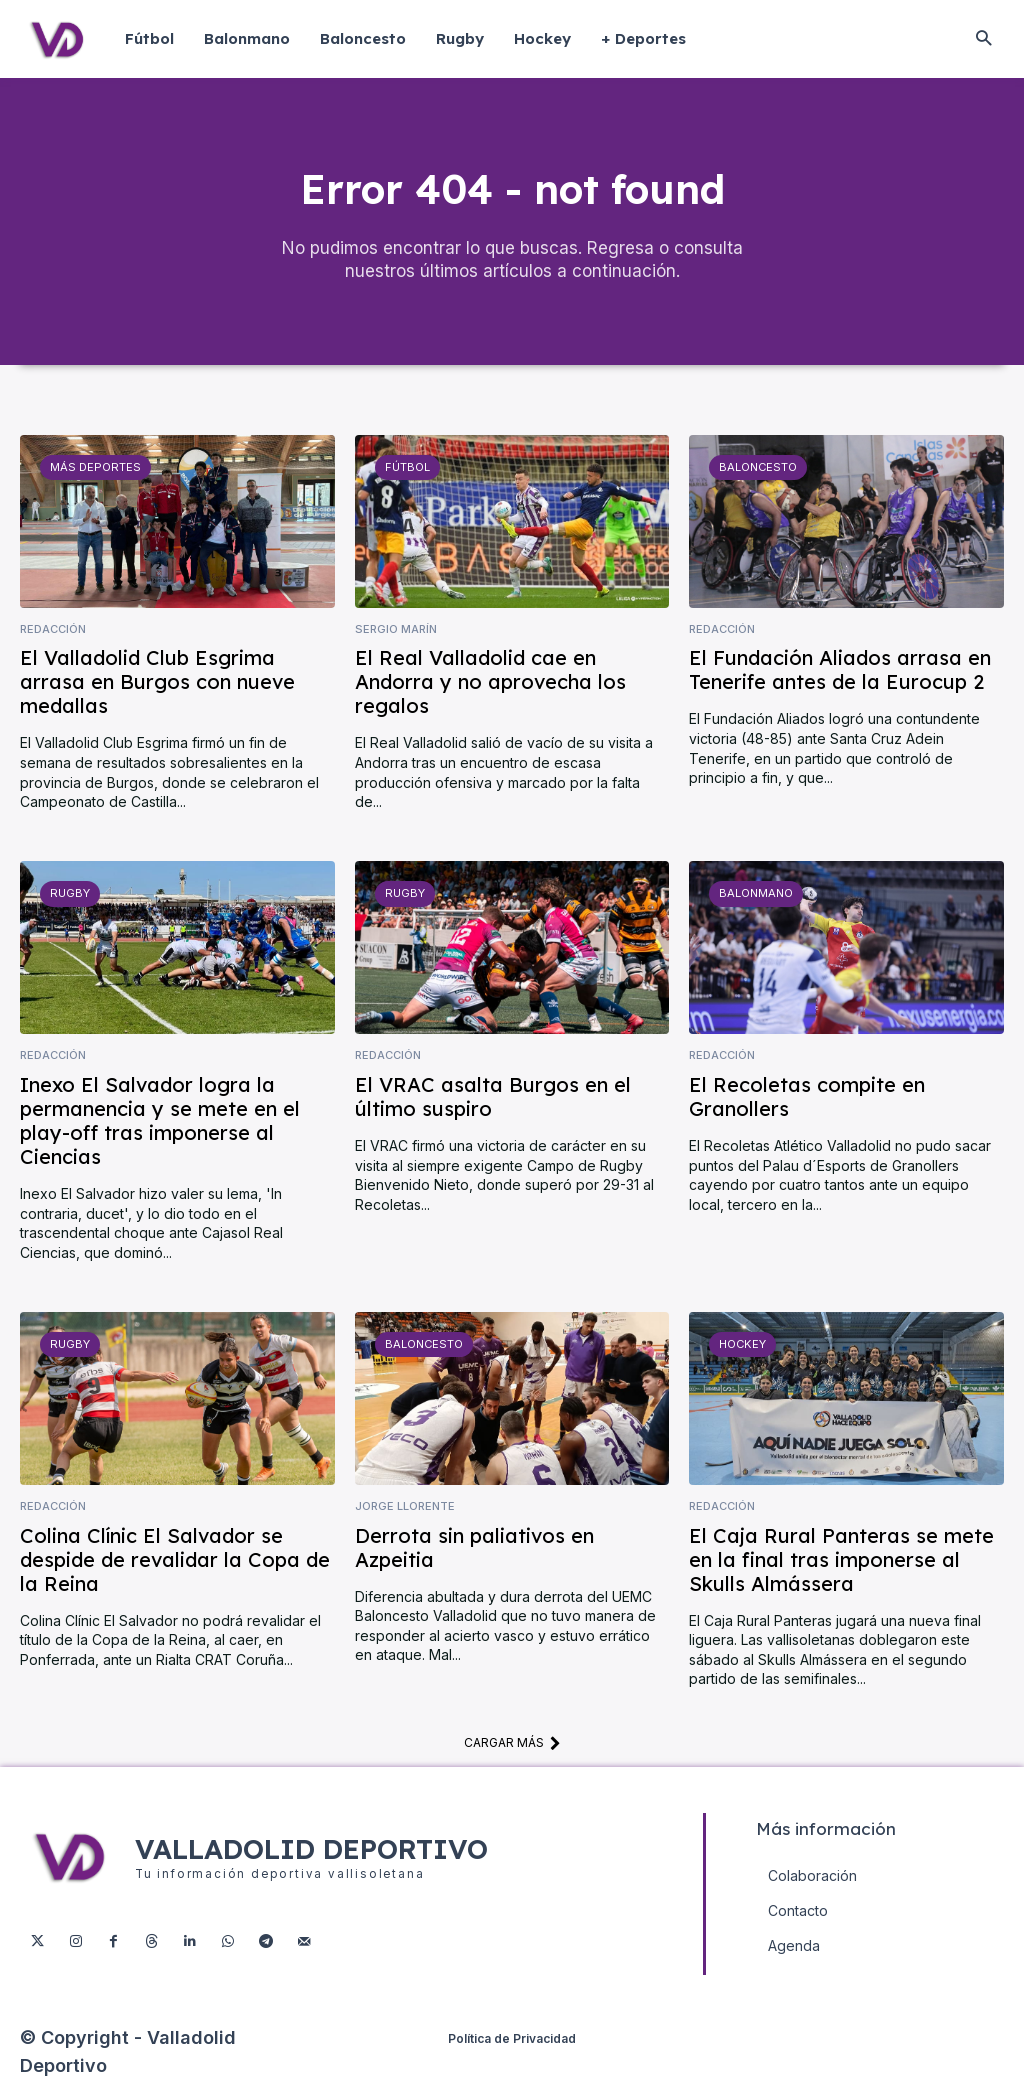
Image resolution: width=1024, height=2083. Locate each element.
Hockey (742, 1346)
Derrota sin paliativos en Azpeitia (474, 1548)
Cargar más (512, 1745)
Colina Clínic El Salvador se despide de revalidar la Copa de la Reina (175, 1560)
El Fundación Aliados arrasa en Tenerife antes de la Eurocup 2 (840, 671)
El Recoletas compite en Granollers (807, 1098)
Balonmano (756, 895)
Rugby (69, 895)
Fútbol (407, 469)
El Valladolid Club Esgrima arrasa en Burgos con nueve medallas (157, 683)
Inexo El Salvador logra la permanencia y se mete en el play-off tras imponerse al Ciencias (160, 1122)
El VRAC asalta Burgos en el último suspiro (493, 1098)
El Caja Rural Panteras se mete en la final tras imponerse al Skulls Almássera (841, 1560)
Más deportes (94, 469)
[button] (983, 39)
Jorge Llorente (405, 1508)
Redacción (53, 631)
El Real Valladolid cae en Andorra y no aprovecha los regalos (490, 683)
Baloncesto (758, 469)
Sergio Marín (396, 631)
